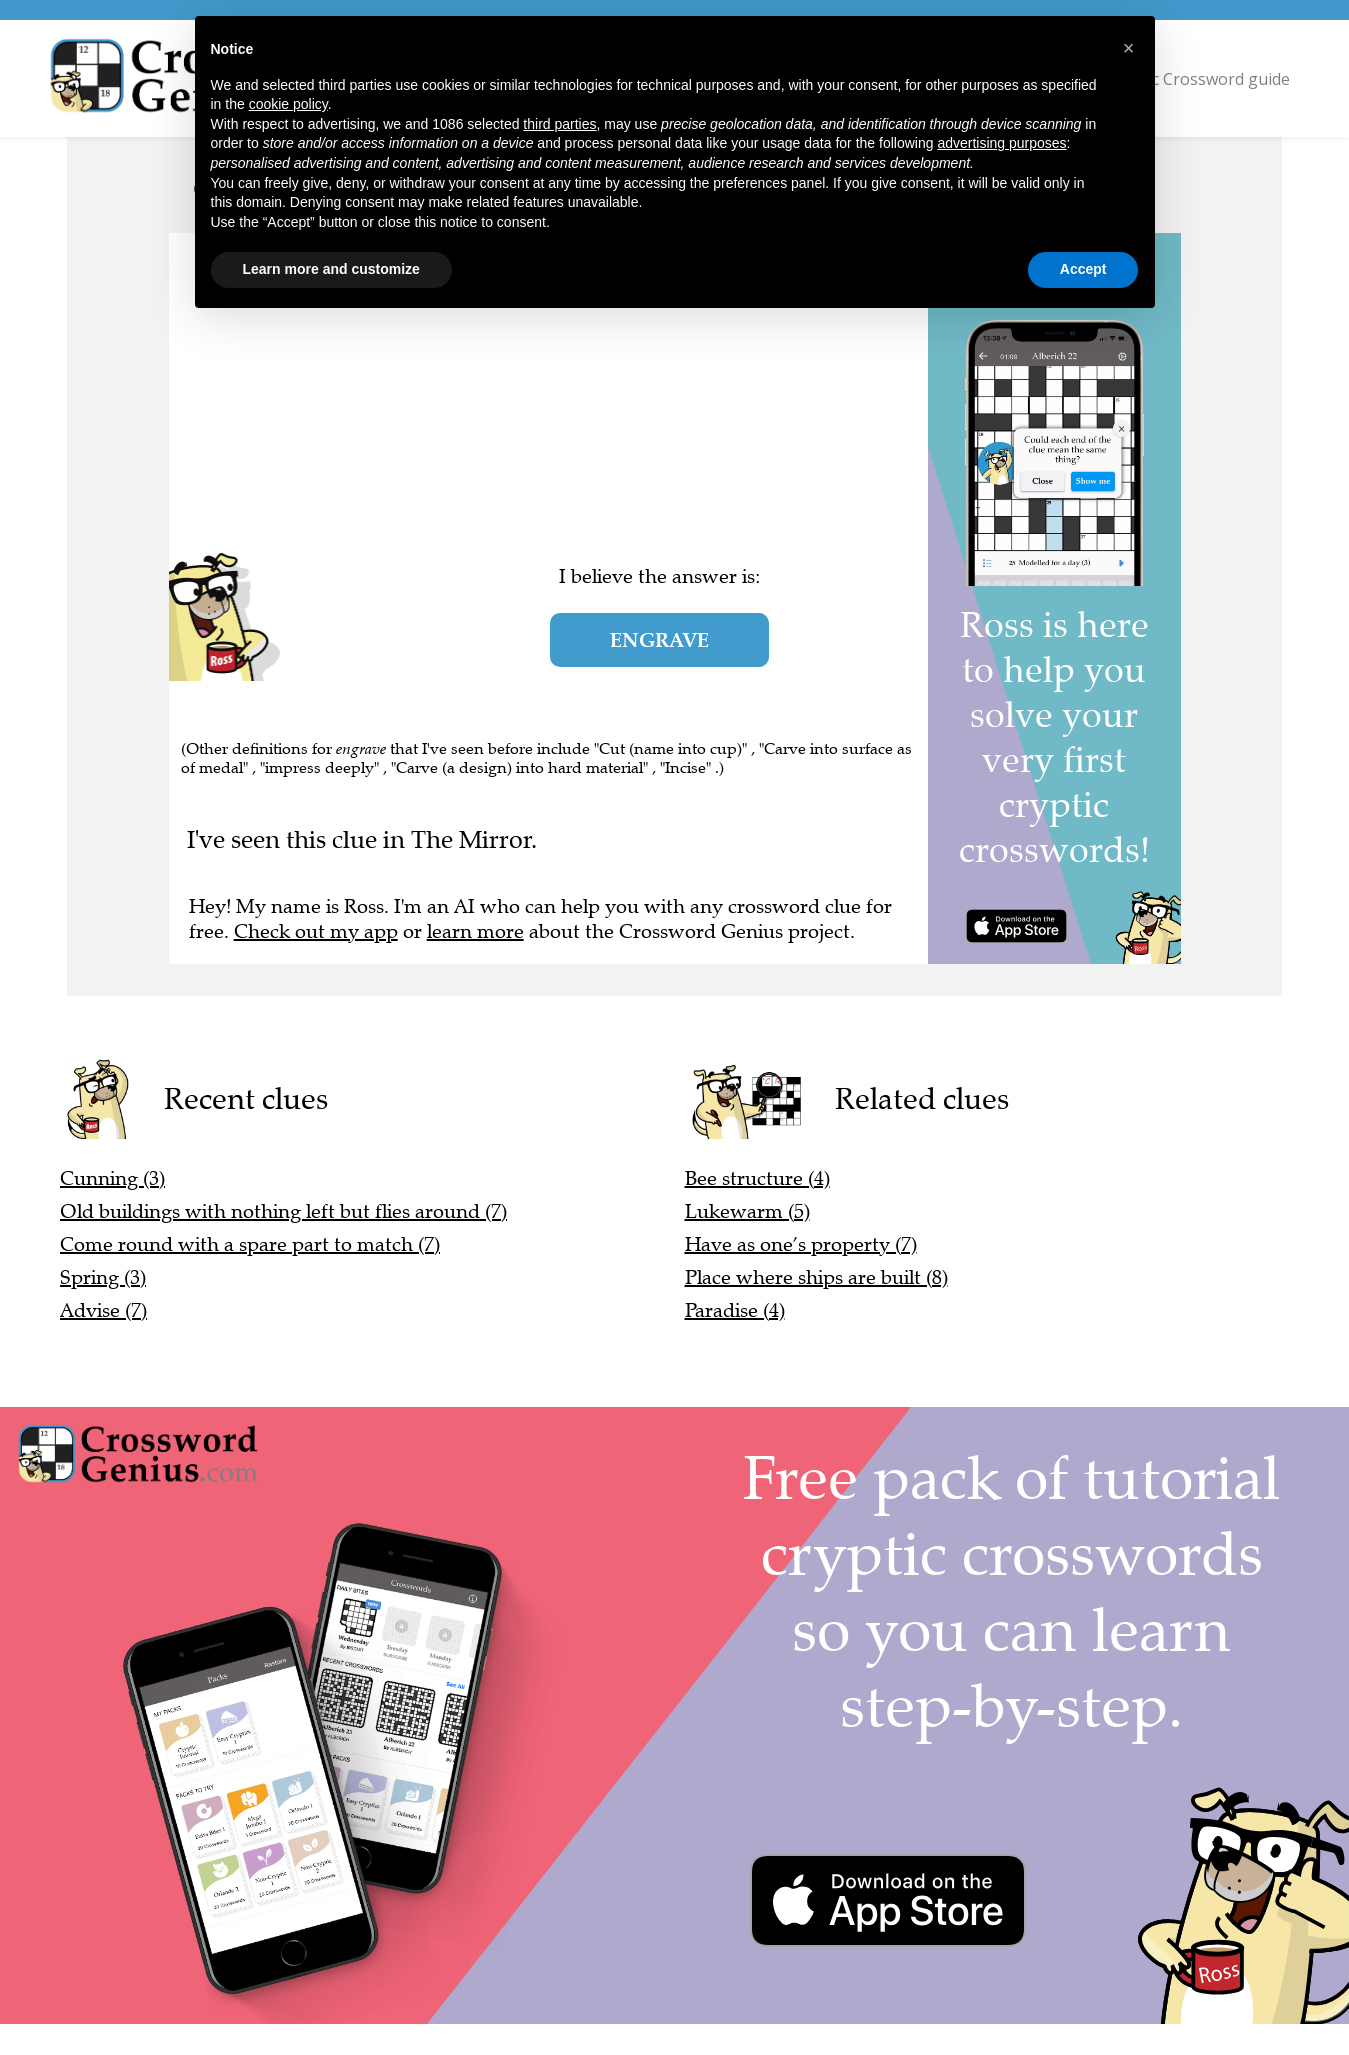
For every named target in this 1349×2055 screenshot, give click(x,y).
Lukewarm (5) (747, 1211)
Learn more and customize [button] (331, 269)
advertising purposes (1001, 143)
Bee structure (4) (757, 1178)
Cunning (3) (112, 1178)
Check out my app (316, 931)
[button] (1129, 48)
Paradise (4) (735, 1310)
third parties (559, 124)
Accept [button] (1083, 269)
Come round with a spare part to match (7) (250, 1244)
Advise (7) (103, 1310)
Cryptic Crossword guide (1197, 79)
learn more (475, 931)
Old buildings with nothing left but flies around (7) (283, 1211)
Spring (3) (103, 1277)
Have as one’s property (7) (801, 1244)
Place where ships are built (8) (816, 1277)
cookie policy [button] (288, 104)
